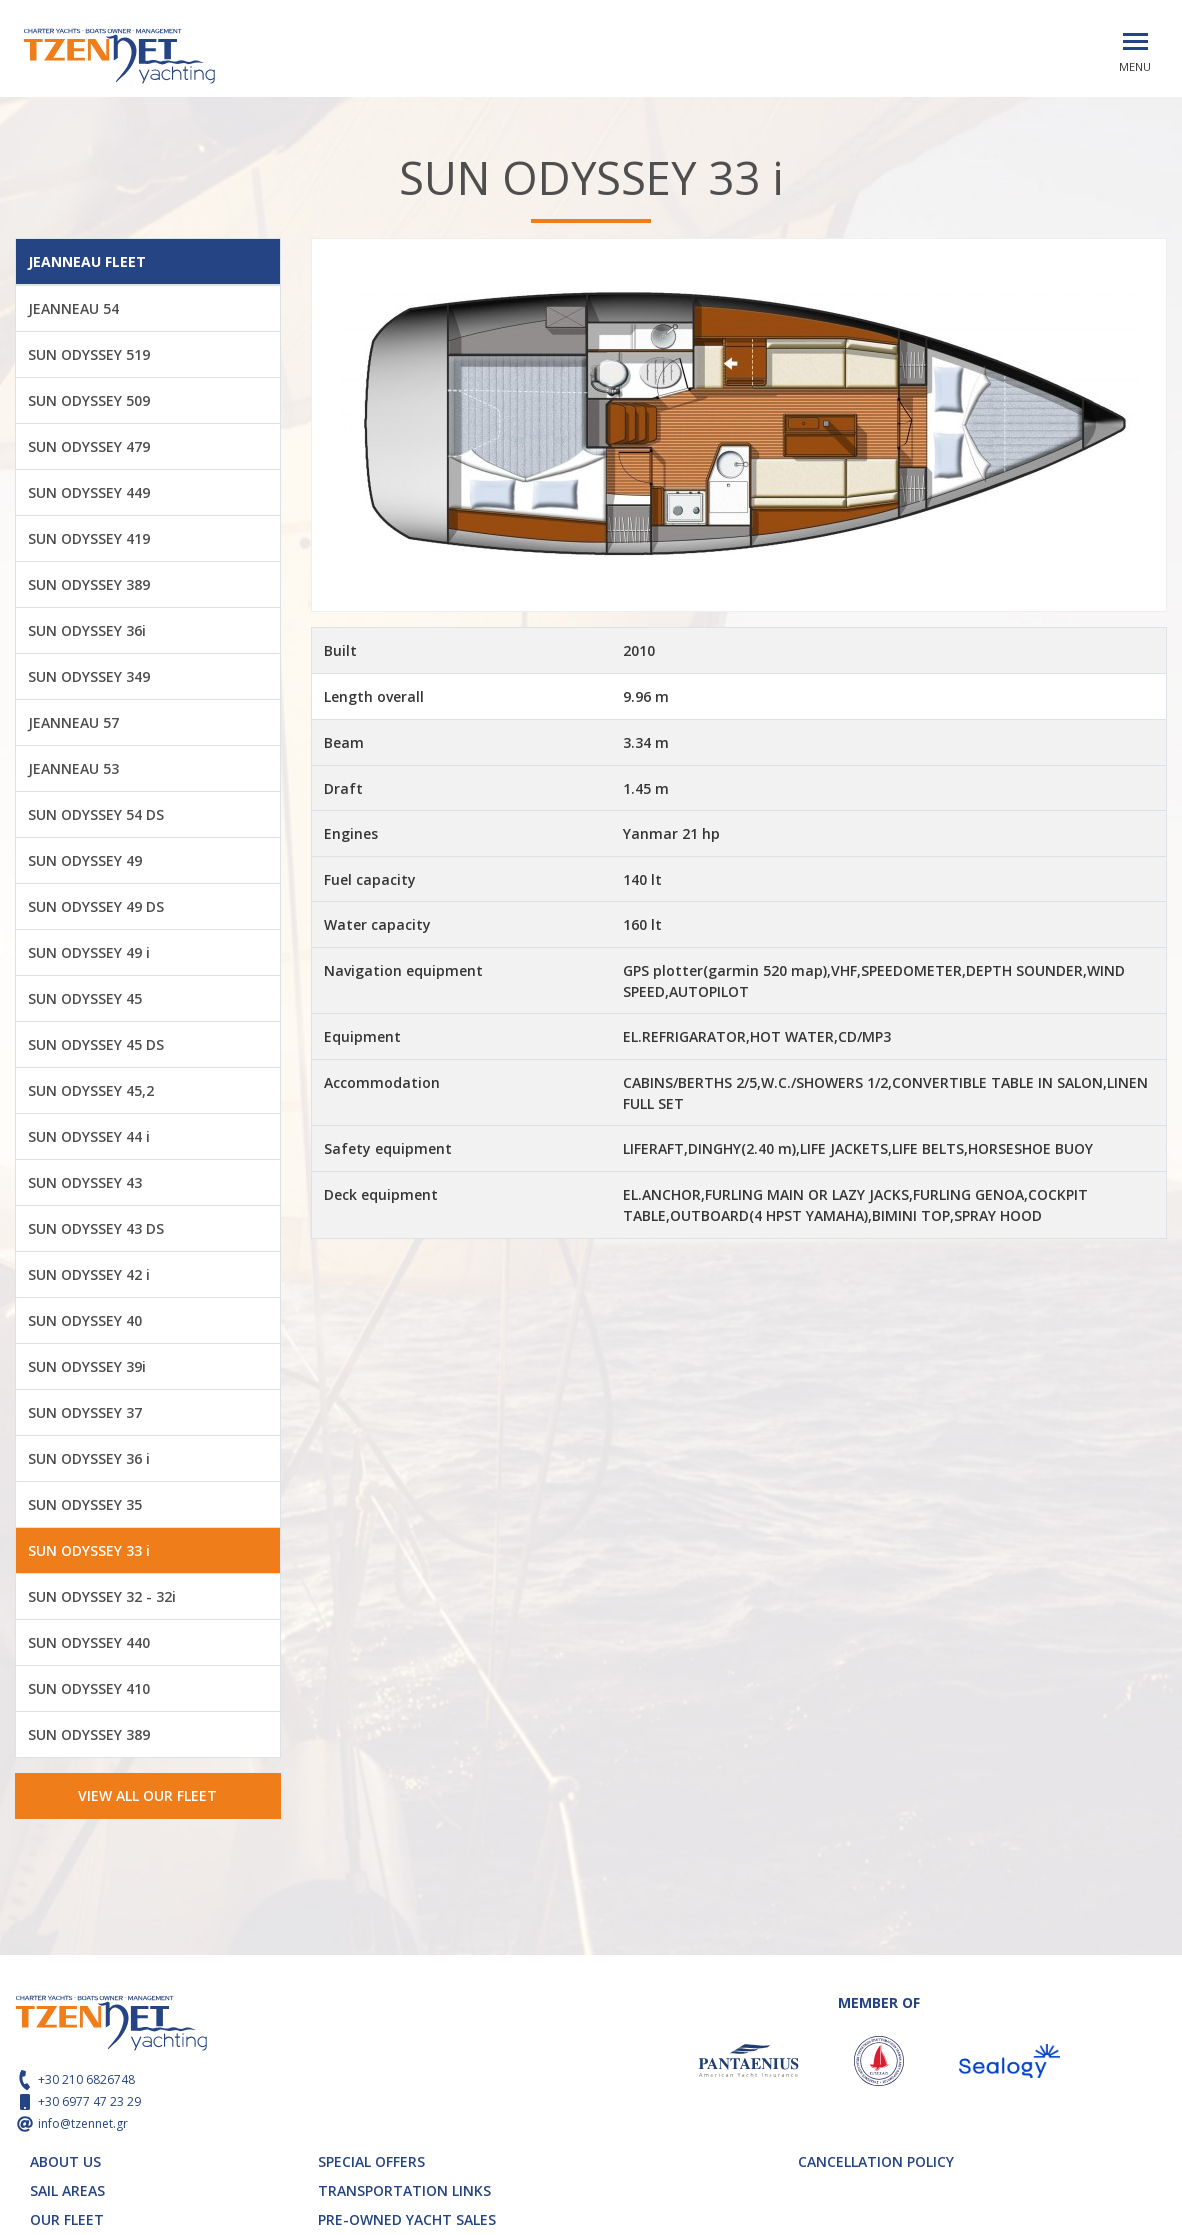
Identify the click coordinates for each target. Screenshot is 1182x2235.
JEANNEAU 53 (73, 768)
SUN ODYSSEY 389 (89, 584)
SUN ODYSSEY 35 (85, 1504)
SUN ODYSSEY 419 (89, 538)
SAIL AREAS (67, 2190)
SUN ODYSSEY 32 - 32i (102, 1596)
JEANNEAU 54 (73, 308)
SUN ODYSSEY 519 (89, 354)
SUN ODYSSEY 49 (85, 860)
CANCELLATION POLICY (876, 2161)
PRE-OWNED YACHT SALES (407, 2219)
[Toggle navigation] (1135, 41)
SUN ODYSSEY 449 (89, 492)
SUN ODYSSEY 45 (85, 998)
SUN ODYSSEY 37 (85, 1412)
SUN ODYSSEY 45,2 (91, 1090)
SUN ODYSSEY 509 (89, 400)
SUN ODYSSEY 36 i (89, 1458)
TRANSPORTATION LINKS (404, 2190)
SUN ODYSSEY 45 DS (96, 1044)
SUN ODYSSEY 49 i (89, 952)
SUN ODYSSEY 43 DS (96, 1228)
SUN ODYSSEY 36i (87, 630)
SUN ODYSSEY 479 (89, 446)
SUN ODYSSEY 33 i (89, 1550)
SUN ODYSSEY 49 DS (96, 906)
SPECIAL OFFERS (371, 2161)
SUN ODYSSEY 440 (89, 1642)
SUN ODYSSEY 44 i (89, 1136)
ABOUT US (65, 2161)
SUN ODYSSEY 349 (89, 676)
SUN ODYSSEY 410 (89, 1688)
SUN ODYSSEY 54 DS (96, 814)
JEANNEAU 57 (73, 722)
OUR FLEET (67, 2219)
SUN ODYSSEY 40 (85, 1320)
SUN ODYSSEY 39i (87, 1366)
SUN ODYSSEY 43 (85, 1182)
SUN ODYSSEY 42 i (89, 1274)
